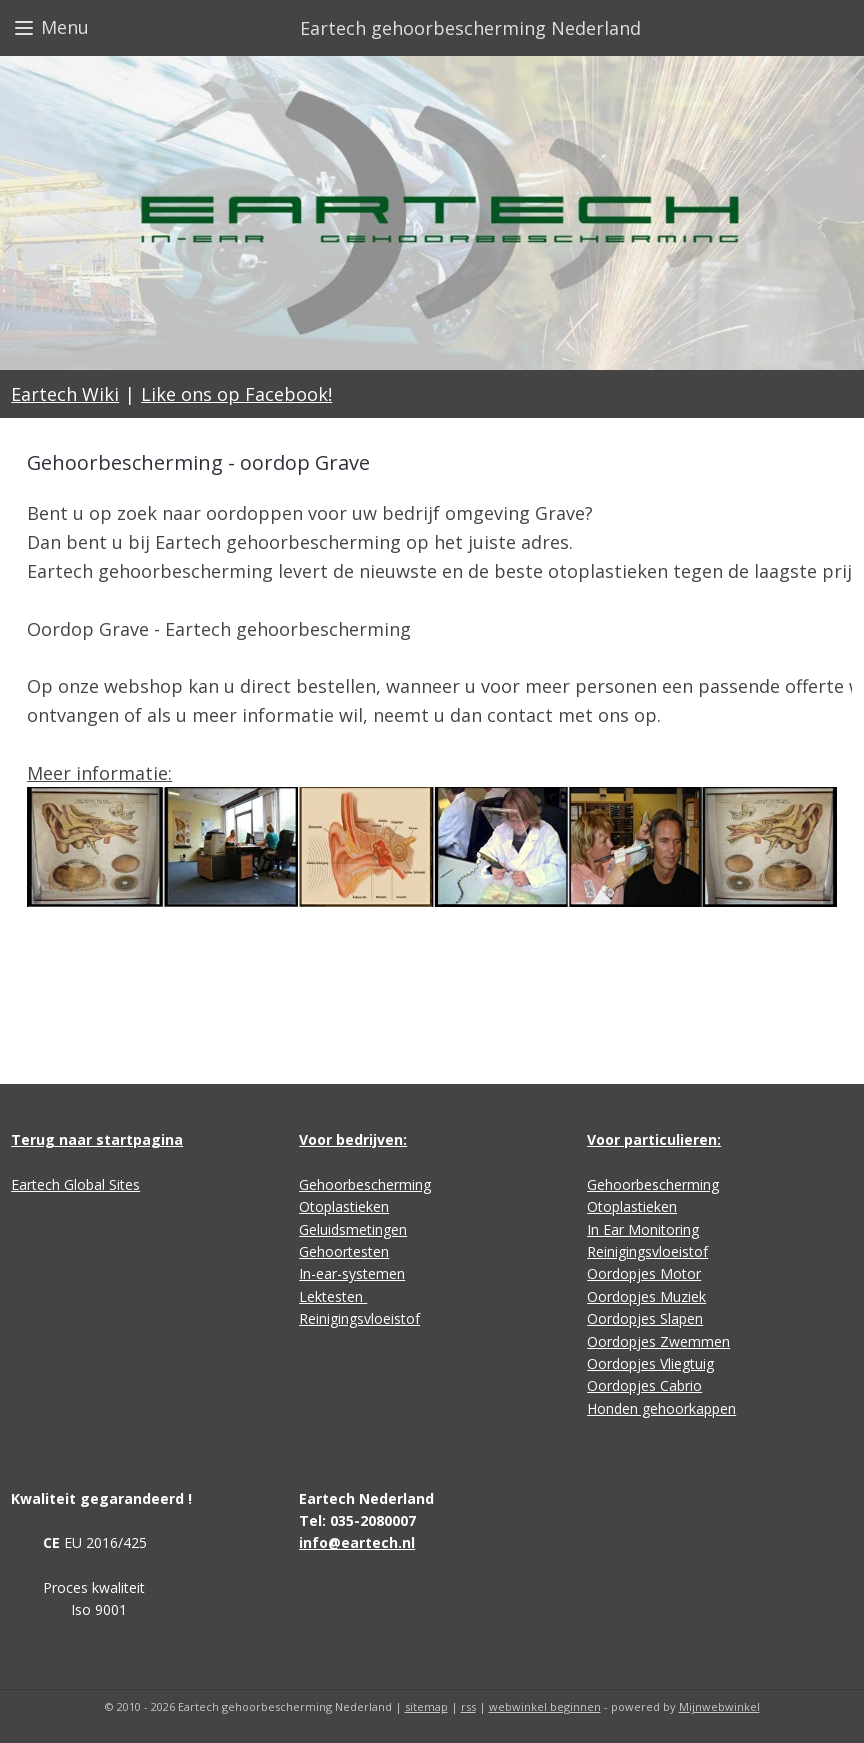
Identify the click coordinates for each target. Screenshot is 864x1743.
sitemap (426, 1706)
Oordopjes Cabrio (644, 1385)
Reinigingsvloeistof (359, 1318)
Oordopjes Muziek (646, 1296)
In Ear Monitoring (643, 1229)
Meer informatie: (99, 773)
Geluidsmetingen (353, 1229)
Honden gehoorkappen (661, 1408)
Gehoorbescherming (365, 1184)
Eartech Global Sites (75, 1184)
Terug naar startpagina (97, 1139)
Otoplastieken (344, 1206)
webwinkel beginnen (545, 1706)
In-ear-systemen (352, 1273)
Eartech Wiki (65, 394)
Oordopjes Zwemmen (658, 1341)
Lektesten (333, 1296)
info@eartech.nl (357, 1542)
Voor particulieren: (654, 1139)
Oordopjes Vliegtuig (650, 1363)
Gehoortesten (344, 1251)
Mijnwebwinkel (719, 1706)
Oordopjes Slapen (645, 1318)
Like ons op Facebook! (236, 394)
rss (468, 1706)
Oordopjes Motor (644, 1273)
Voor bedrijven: (353, 1139)
